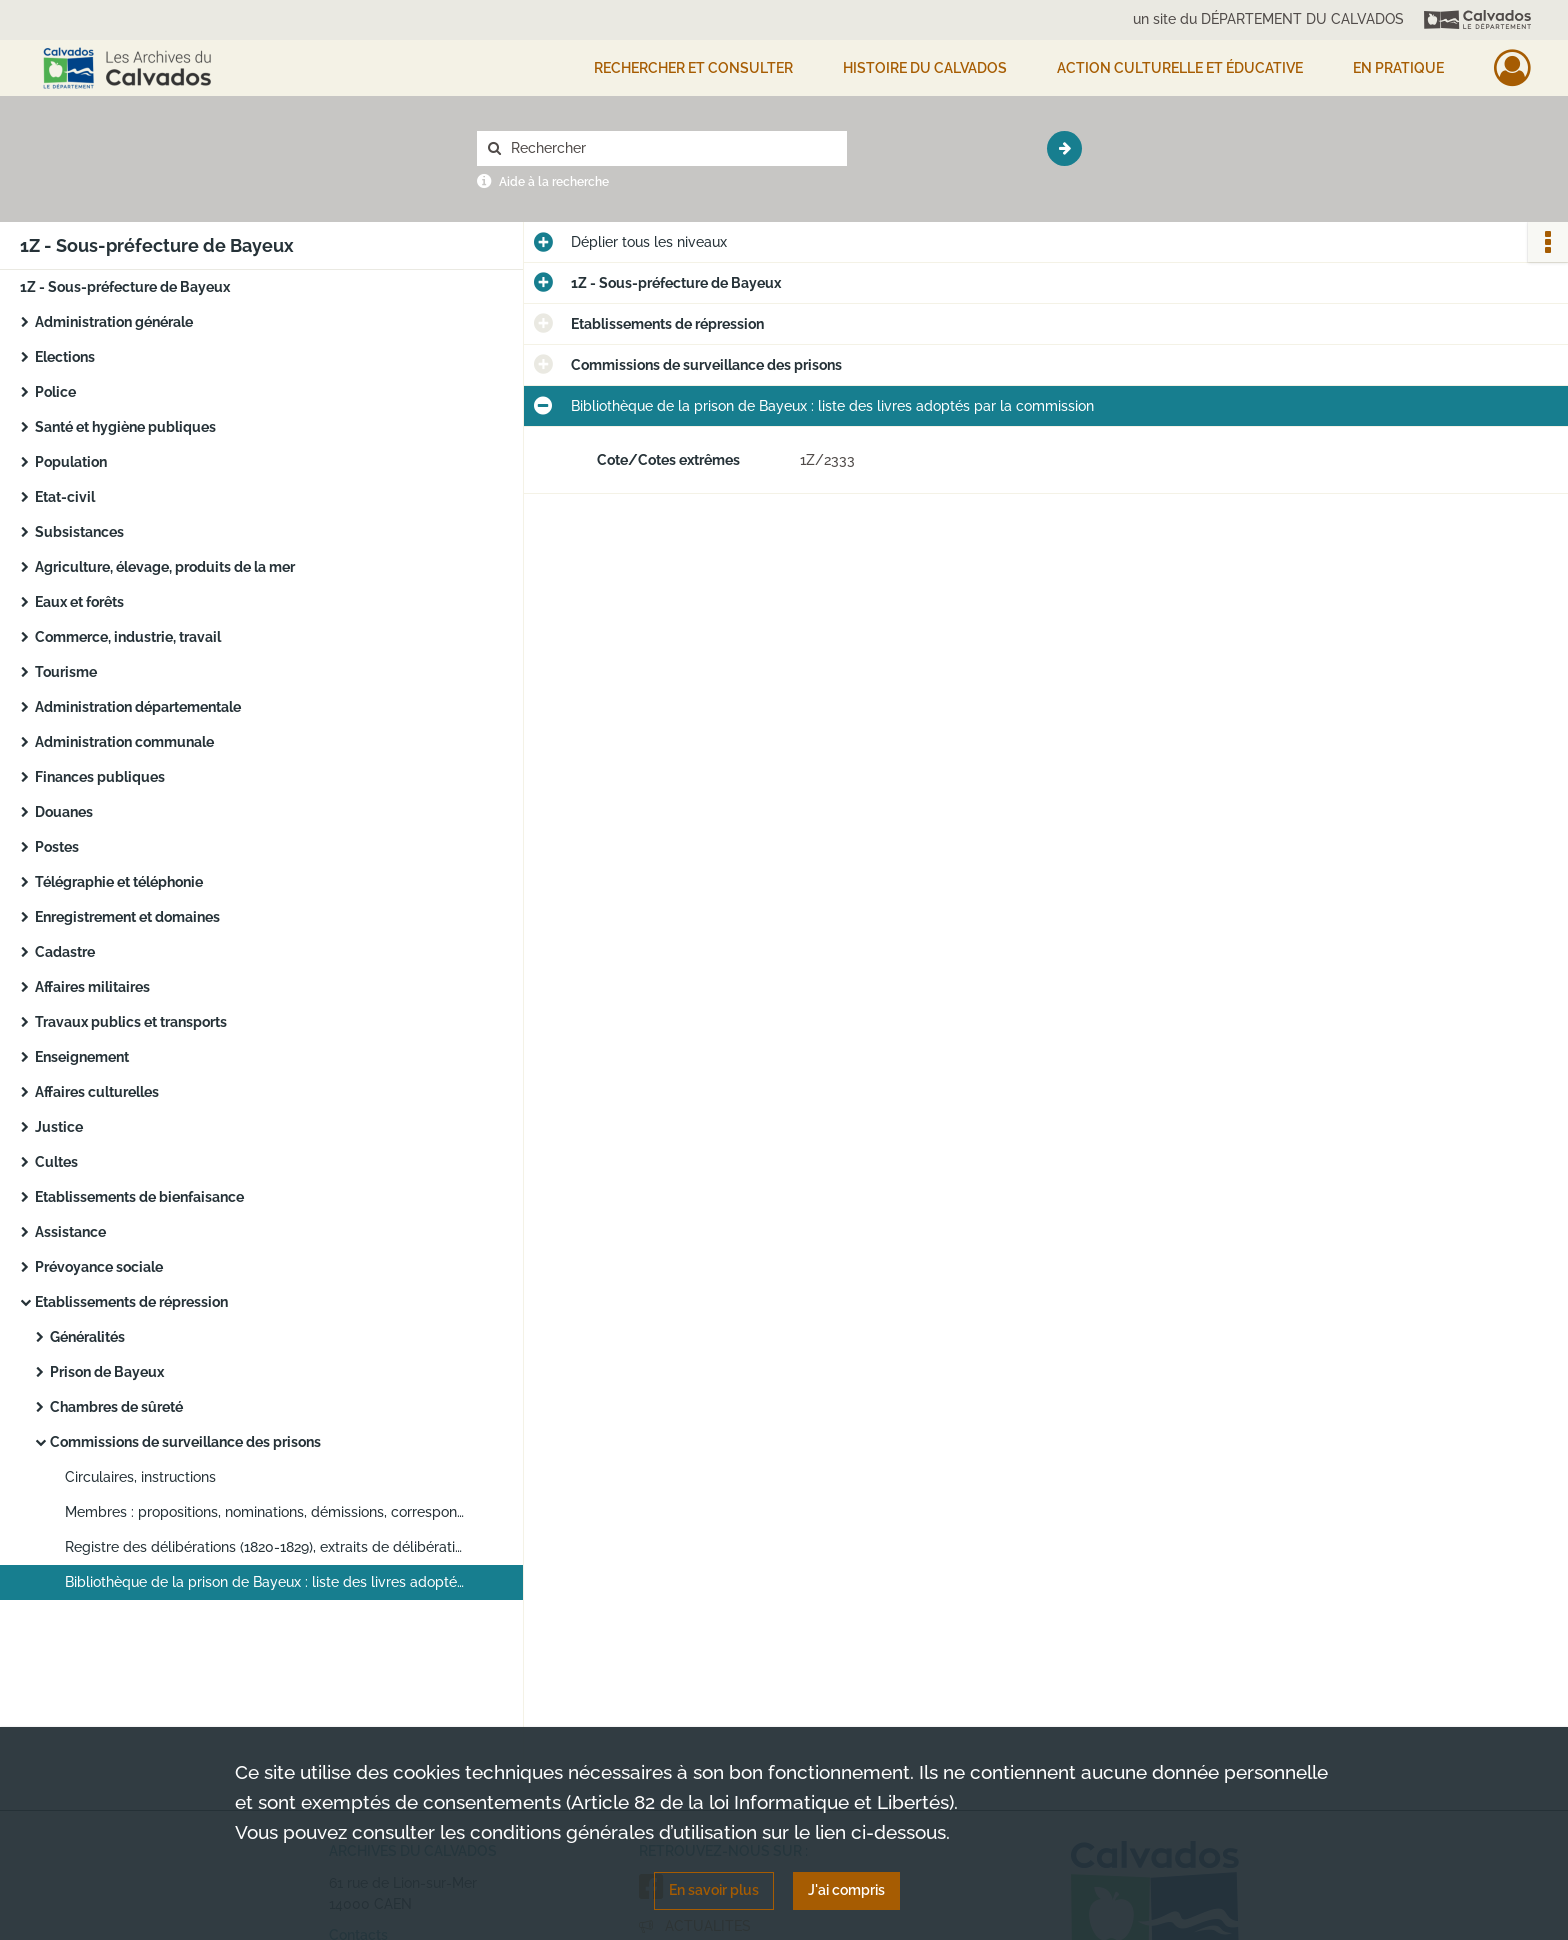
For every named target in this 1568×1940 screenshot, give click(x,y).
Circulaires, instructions (140, 1477)
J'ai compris (846, 1890)
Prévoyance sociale (99, 1267)
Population (71, 462)
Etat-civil (65, 497)
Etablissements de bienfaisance (139, 1197)
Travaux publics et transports (131, 1022)
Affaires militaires (92, 987)
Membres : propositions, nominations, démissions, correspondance (265, 1512)
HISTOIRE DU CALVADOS (925, 68)
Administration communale (124, 742)
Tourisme (66, 672)
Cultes (56, 1162)
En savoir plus (714, 1890)
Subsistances (79, 532)
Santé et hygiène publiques (125, 427)
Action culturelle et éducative (1180, 68)
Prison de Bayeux (107, 1372)
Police (55, 392)
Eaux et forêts (79, 602)
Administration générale (114, 322)
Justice (59, 1127)
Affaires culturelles (97, 1092)
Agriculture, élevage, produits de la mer (165, 567)
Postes (57, 847)
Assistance (70, 1232)
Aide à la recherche (554, 182)
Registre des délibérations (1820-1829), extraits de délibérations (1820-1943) (265, 1547)
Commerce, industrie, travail (128, 637)
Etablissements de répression (131, 1302)
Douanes (64, 812)
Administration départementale (138, 707)
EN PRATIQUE (1398, 68)
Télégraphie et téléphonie (119, 882)
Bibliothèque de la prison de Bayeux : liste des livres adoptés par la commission (265, 1582)
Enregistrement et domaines (127, 917)
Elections (65, 357)
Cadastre (65, 952)
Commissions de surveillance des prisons (185, 1442)
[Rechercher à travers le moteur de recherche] (672, 148)
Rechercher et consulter (693, 68)
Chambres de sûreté (116, 1407)
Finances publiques (100, 777)
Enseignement (82, 1057)
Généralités (87, 1337)
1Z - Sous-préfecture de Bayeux (125, 287)
